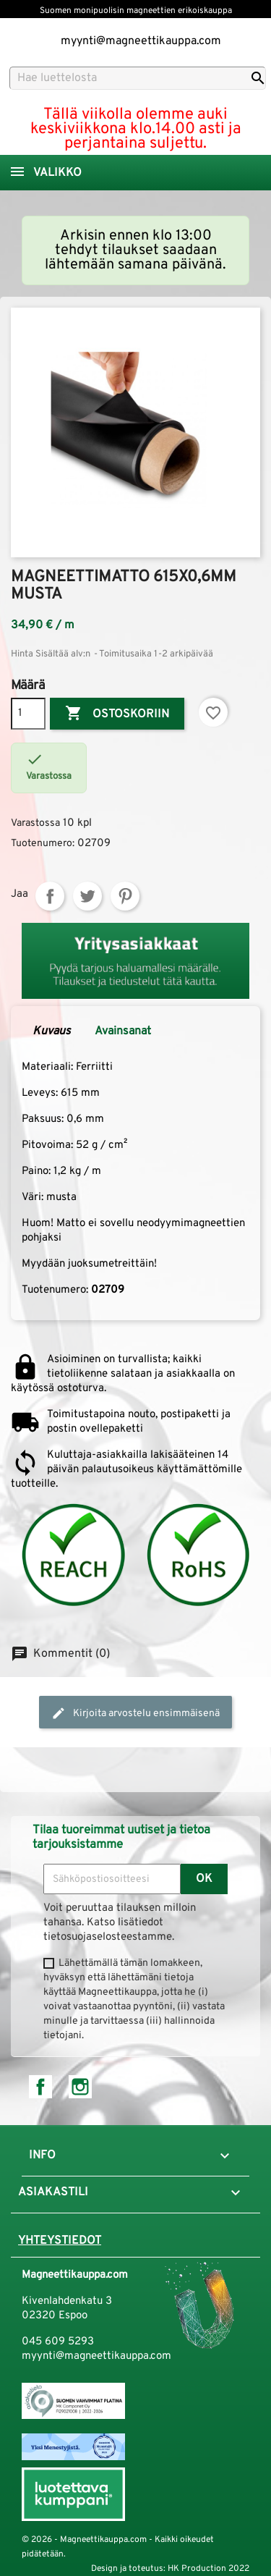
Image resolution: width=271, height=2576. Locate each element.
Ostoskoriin (117, 713)
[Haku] (137, 78)
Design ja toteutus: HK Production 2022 (170, 2569)
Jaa (49, 896)
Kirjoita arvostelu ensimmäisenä (135, 1713)
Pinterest (125, 896)
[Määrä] (28, 714)
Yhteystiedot (59, 2241)
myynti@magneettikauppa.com (141, 41)
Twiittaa (87, 896)
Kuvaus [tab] (52, 1031)
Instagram (80, 2086)
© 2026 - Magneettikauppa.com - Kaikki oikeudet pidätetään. (118, 2547)
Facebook (40, 2086)
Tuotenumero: (42, 843)
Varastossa (35, 823)
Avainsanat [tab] (123, 1031)
